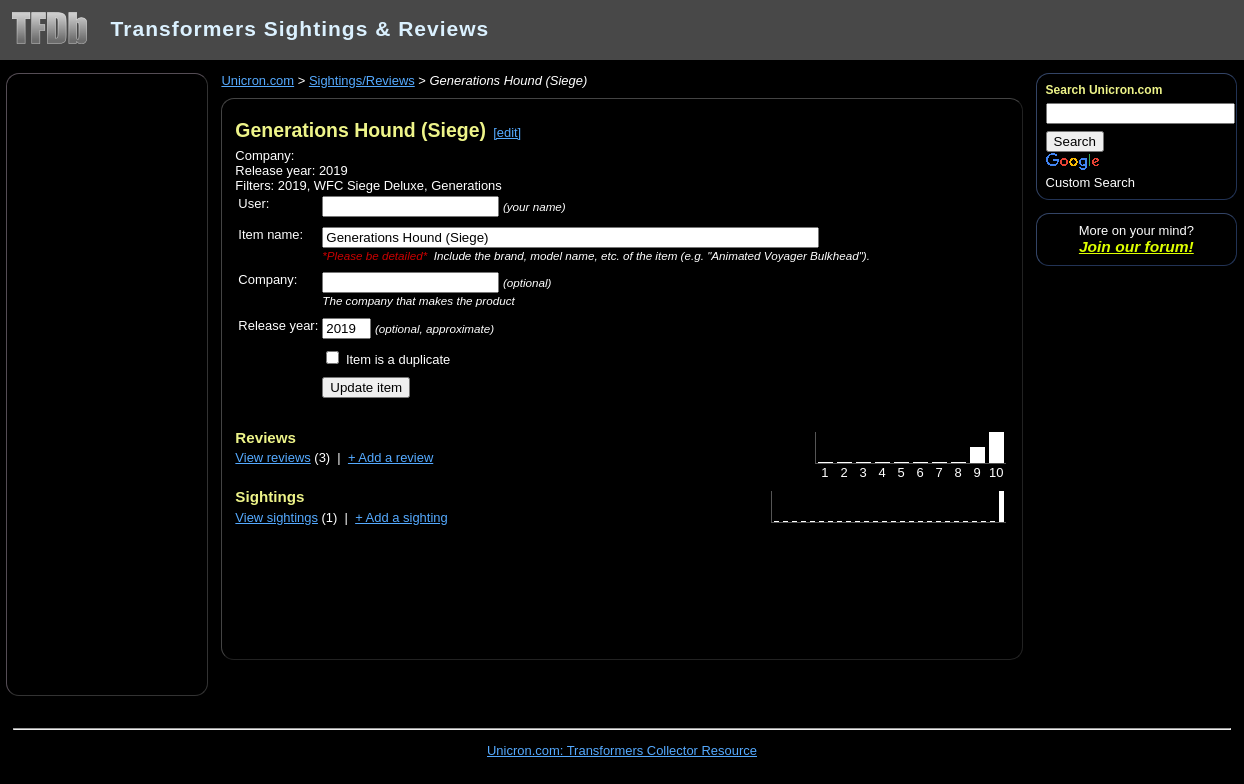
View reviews (272, 457)
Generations (466, 185)
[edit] (507, 132)
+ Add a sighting (401, 517)
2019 (292, 185)
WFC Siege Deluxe (369, 185)
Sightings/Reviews (362, 80)
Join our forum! (1136, 246)
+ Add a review (390, 457)
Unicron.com (257, 80)
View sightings (276, 517)
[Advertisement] (107, 383)
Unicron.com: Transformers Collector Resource (622, 750)
